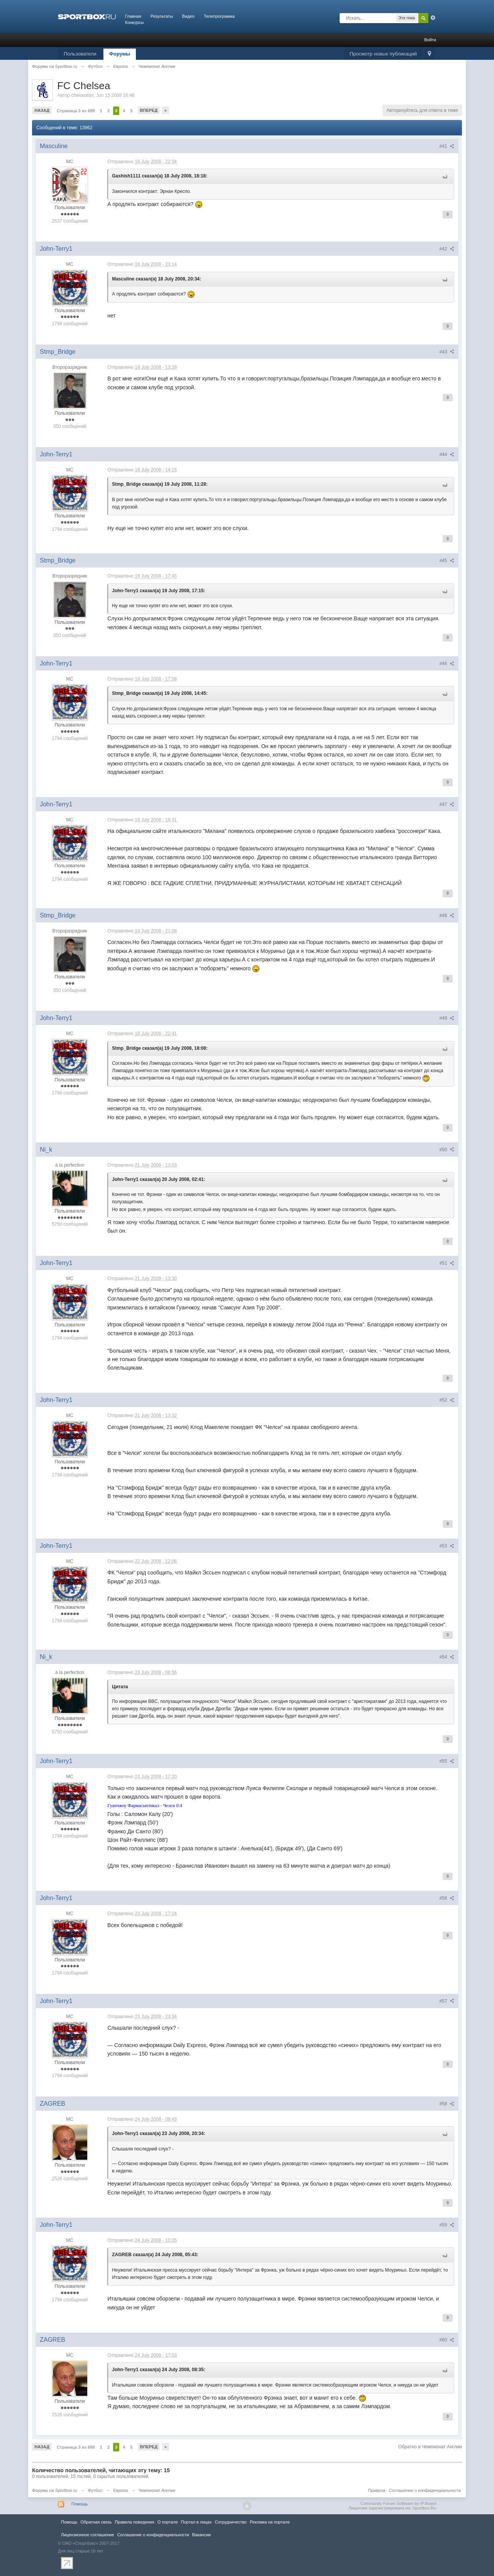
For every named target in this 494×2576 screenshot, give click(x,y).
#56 (446, 1898)
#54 (446, 1657)
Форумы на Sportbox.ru (54, 2490)
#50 (446, 1149)
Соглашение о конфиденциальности (424, 2490)
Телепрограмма (219, 16)
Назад (41, 110)
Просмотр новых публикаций (383, 54)
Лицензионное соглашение (87, 2534)
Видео (188, 16)
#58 (446, 2103)
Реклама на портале (270, 2522)
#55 (446, 1761)
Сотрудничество (231, 2522)
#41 (446, 146)
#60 (446, 2340)
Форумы (119, 54)
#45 (446, 560)
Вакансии (201, 2534)
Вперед (149, 110)
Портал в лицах (196, 2522)
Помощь (79, 2504)
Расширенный (433, 18)
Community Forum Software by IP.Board (398, 2503)
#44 (446, 454)
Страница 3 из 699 (76, 110)
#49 (446, 1018)
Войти (430, 39)
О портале (167, 2522)
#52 (446, 1400)
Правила (377, 2490)
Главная (133, 16)
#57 (446, 2001)
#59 (446, 2225)
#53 (446, 1546)
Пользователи (80, 54)
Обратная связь (96, 2522)
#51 (446, 1263)
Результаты (162, 16)
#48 (446, 915)
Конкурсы (134, 22)
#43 (446, 352)
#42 (446, 249)
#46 (446, 663)
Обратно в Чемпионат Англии (430, 2446)
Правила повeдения (134, 2522)
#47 (446, 804)
